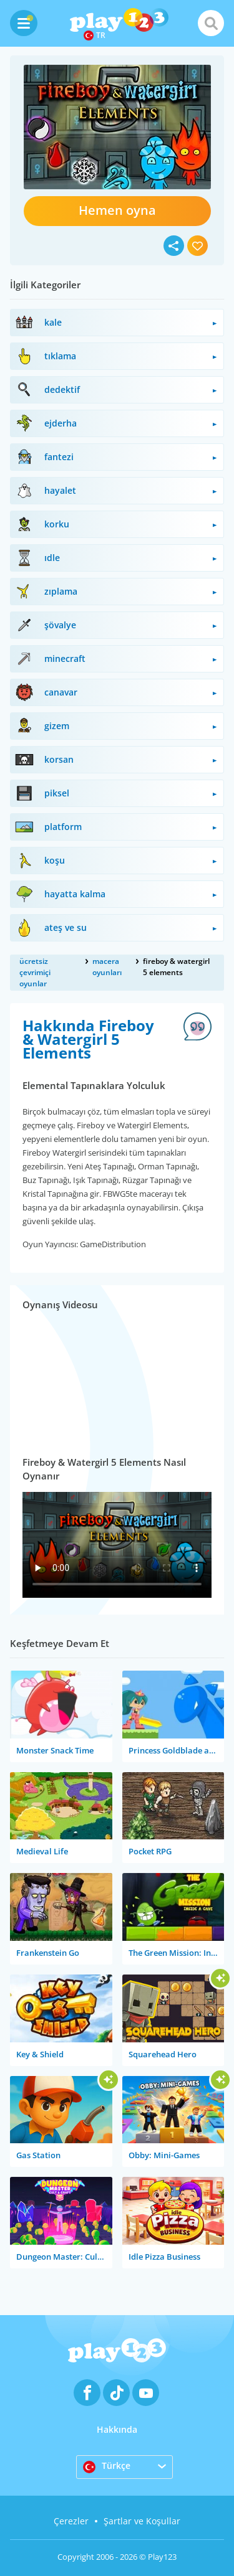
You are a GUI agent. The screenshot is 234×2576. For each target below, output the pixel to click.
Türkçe (106, 2466)
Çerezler (71, 2521)
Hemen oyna (117, 210)
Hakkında (117, 2429)
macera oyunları (107, 967)
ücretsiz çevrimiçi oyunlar (35, 972)
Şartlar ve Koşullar (142, 2521)
